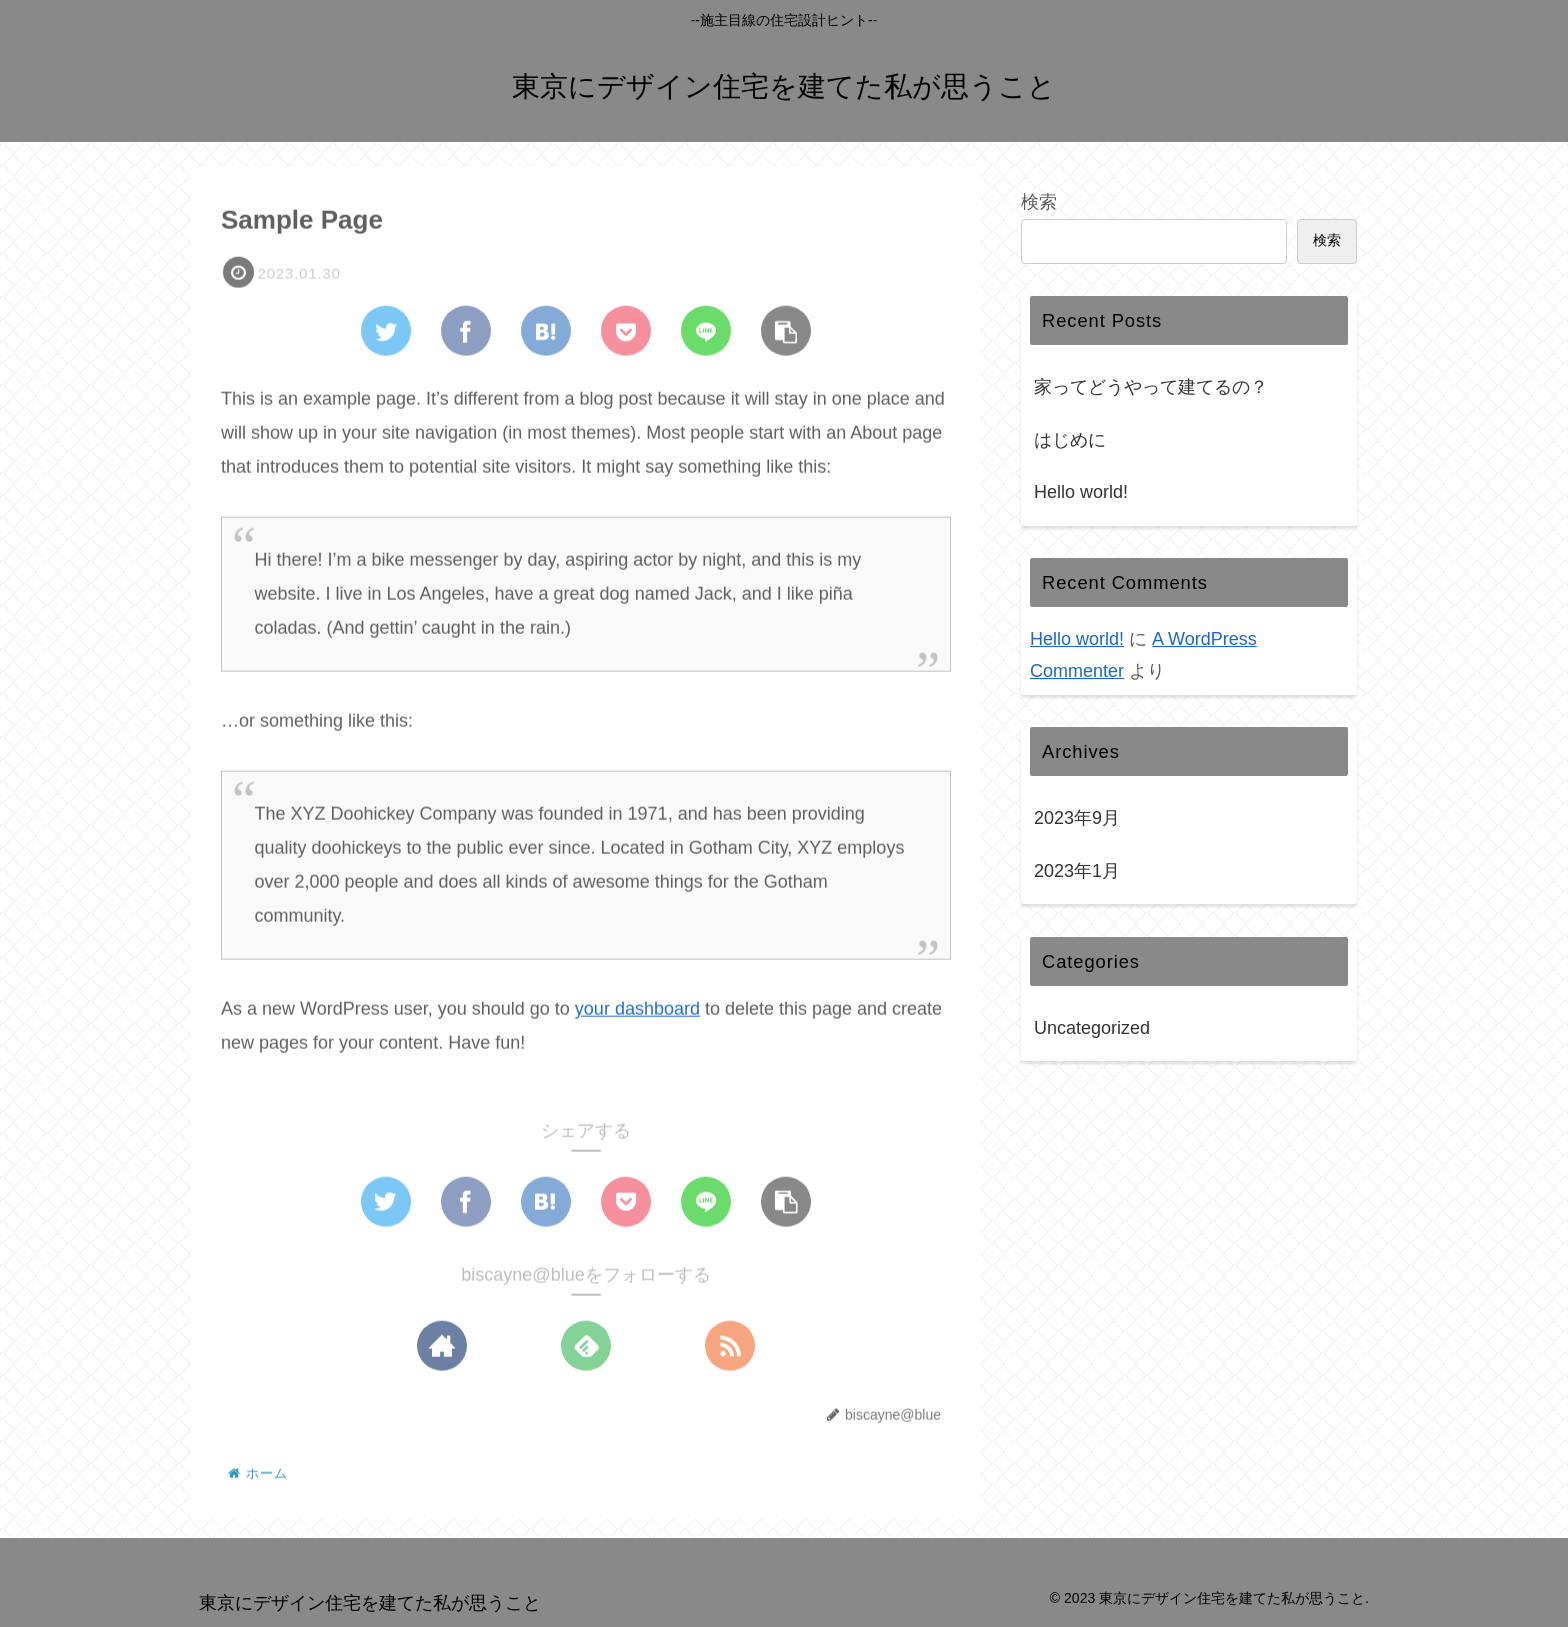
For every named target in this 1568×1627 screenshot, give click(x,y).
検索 (1039, 202)
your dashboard (637, 1010)
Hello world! (1081, 492)
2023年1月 (1077, 871)
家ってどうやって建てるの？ (1151, 387)
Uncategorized (1092, 1028)
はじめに (1070, 440)
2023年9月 (1077, 818)
